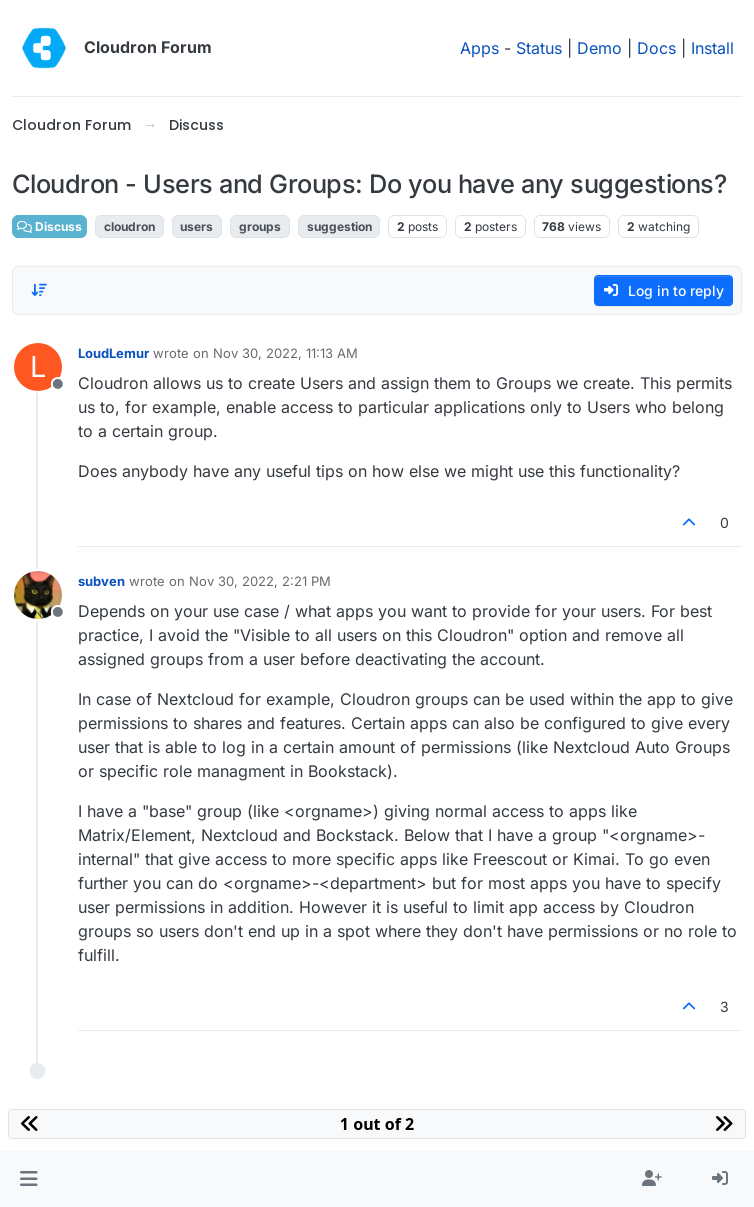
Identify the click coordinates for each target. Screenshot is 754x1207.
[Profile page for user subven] (38, 595)
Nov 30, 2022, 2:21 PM (260, 581)
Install (712, 48)
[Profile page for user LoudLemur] (38, 367)
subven (101, 581)
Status (539, 48)
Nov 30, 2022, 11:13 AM (285, 353)
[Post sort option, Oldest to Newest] (39, 290)
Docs (656, 48)
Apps (479, 48)
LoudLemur (113, 353)
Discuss (49, 226)
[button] (28, 1179)
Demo (599, 48)
